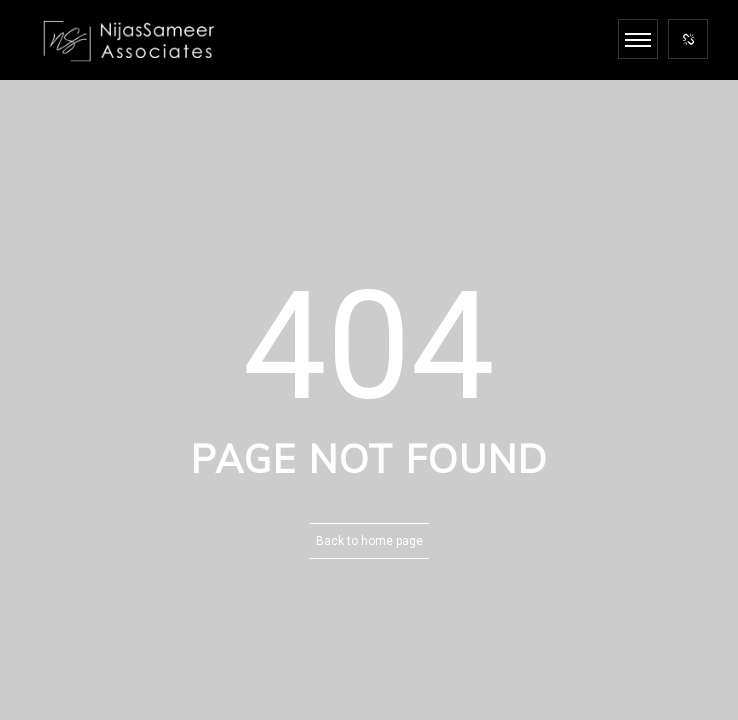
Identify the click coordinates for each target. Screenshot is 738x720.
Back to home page (369, 541)
